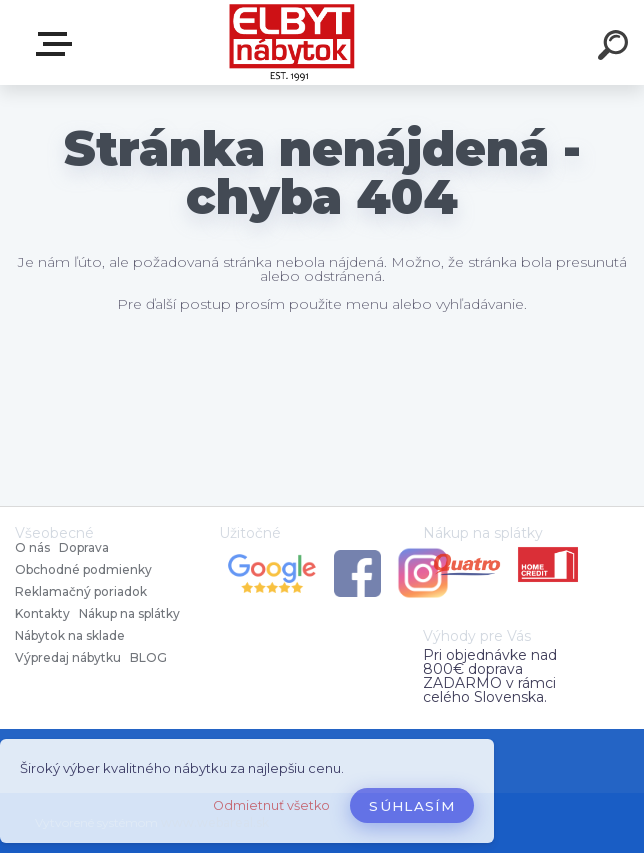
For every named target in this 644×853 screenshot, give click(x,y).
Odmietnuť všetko (271, 805)
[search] (616, 48)
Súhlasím (412, 806)
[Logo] (292, 42)
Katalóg (58, 44)
